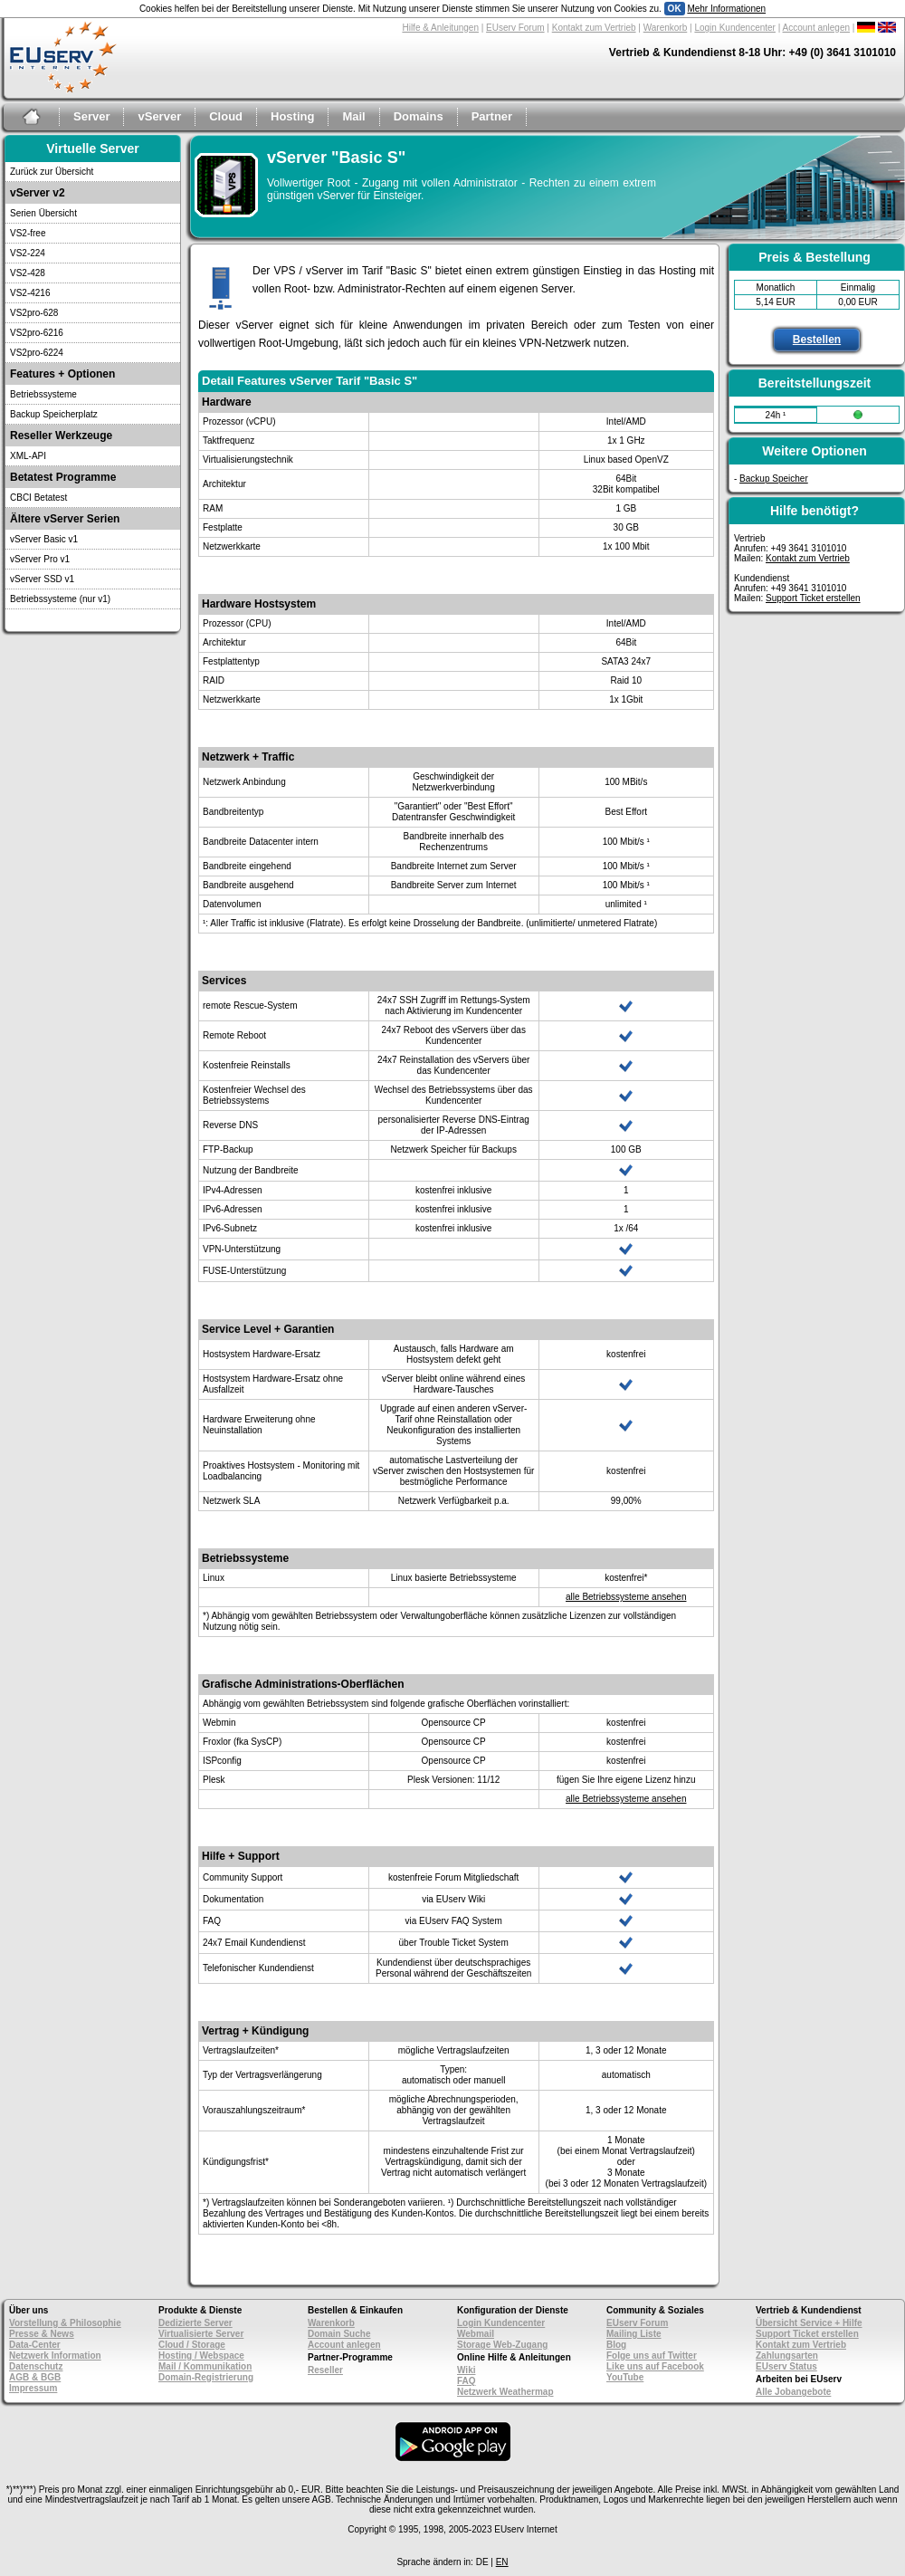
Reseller (325, 2370)
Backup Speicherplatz (54, 414)
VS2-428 (27, 273)
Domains (418, 116)
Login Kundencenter (735, 28)
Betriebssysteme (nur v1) (60, 599)
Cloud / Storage (191, 2345)
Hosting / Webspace (201, 2356)
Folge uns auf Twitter (651, 2356)
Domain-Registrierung (205, 2377)
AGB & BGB (35, 2377)
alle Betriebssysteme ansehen (626, 1597)
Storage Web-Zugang (502, 2345)
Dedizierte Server (195, 2323)
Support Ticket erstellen (813, 598)
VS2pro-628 (34, 313)
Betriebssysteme (43, 394)
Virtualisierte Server (200, 2334)
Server (91, 116)
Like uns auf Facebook (655, 2366)
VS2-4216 (30, 293)
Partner (492, 116)
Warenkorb (665, 28)
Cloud (226, 116)
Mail (353, 116)
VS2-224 (27, 253)
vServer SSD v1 (42, 579)
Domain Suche (339, 2334)
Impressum (33, 2388)
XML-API (28, 456)
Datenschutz (35, 2366)
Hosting (292, 116)
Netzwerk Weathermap (505, 2392)
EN (502, 2562)
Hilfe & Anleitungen (440, 28)
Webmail (475, 2334)
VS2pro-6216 (36, 333)
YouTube (624, 2377)
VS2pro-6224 (36, 353)
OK (674, 9)
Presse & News (41, 2334)
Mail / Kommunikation (205, 2366)
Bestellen (817, 339)
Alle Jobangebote (793, 2392)
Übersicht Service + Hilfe (809, 2323)
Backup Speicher (773, 479)
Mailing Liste (634, 2334)
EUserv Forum (515, 28)
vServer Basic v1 (44, 539)
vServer (159, 116)
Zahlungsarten (787, 2356)
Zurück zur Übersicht (51, 172)
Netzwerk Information (55, 2356)
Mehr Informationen (726, 9)
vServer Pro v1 (40, 559)
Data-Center (35, 2345)
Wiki (466, 2370)
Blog (616, 2345)
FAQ (466, 2381)
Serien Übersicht (43, 213)
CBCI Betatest (38, 498)
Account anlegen (817, 28)
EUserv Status (786, 2366)
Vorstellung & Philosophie (65, 2323)
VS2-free (27, 233)
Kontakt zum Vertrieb (594, 28)
